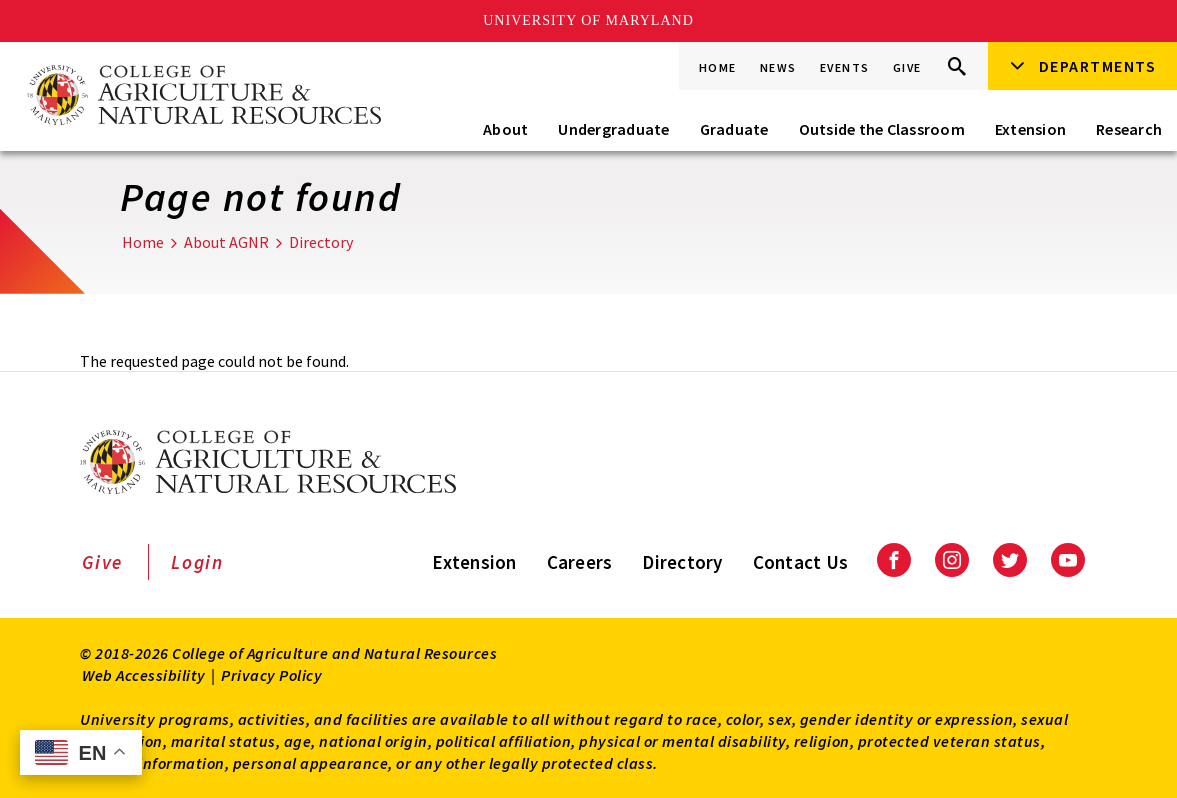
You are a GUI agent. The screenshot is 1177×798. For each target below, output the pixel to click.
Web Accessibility (144, 675)
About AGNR (226, 242)
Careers (580, 562)
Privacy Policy (271, 675)
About (505, 129)
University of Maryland (588, 20)
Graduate (734, 129)
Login (197, 562)
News (778, 67)
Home (718, 67)
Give (907, 67)
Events (845, 67)
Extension (1030, 129)
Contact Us (801, 562)
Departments (1098, 66)
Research (1129, 129)
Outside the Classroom (882, 129)
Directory (321, 242)
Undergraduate (613, 129)
